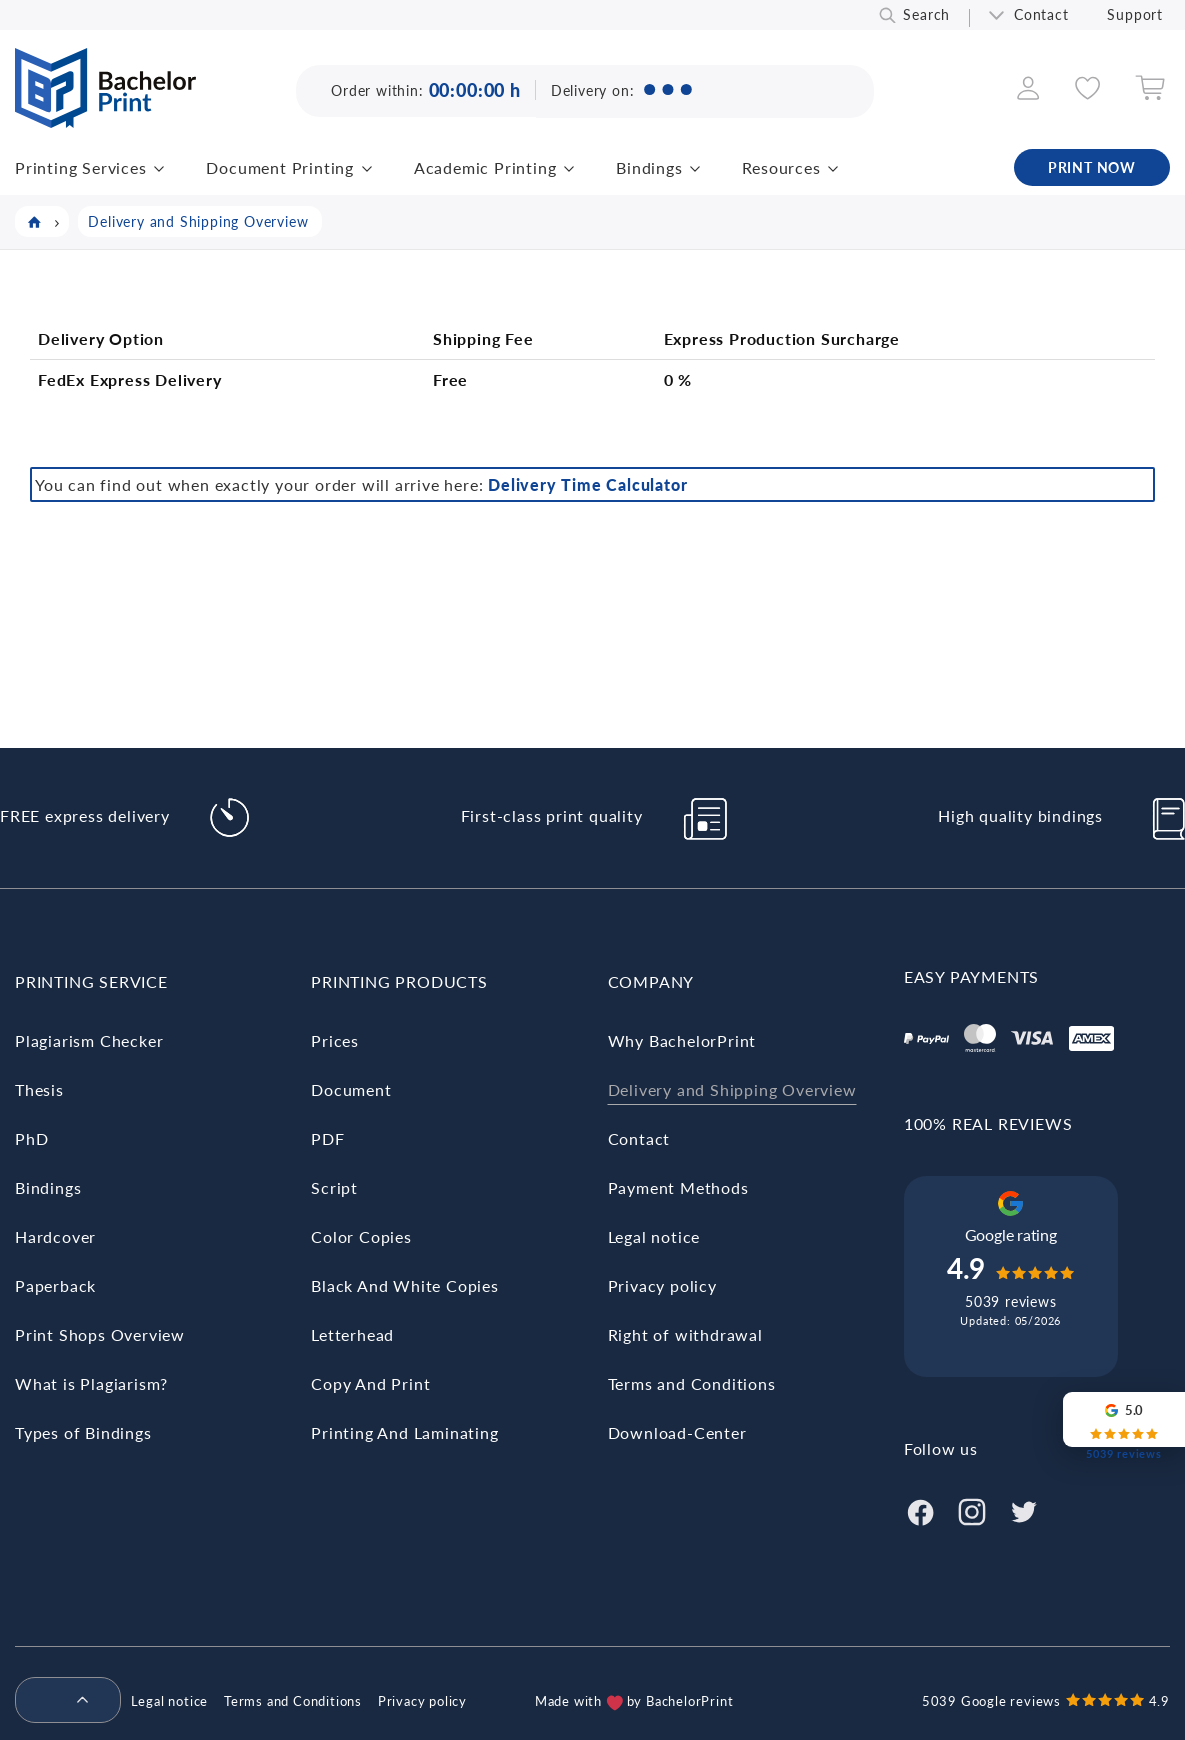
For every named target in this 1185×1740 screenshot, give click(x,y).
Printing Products (399, 981)
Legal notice (654, 1236)
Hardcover (55, 1236)
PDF (327, 1138)
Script (334, 1187)
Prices (335, 1040)
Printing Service (91, 981)
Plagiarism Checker (89, 1040)
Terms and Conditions (692, 1383)
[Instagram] (972, 1509)
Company (651, 981)
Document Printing (280, 167)
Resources (781, 167)
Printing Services (81, 167)
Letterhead (352, 1334)
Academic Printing (485, 167)
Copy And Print (370, 1383)
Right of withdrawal (685, 1334)
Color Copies (361, 1236)
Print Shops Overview (100, 1334)
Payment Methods (678, 1187)
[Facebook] (920, 1509)
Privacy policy (662, 1285)
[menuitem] (60, 1701)
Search (926, 14)
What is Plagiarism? (91, 1383)
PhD (31, 1138)
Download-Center (677, 1432)
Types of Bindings (83, 1432)
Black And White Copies (405, 1285)
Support (1135, 14)
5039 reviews (1011, 1301)
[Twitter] (1024, 1509)
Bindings (649, 167)
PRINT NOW (1092, 167)
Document (351, 1089)
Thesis (39, 1089)
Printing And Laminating (404, 1432)
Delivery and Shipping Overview (732, 1089)
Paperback (55, 1285)
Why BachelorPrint (682, 1040)
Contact (1041, 14)
